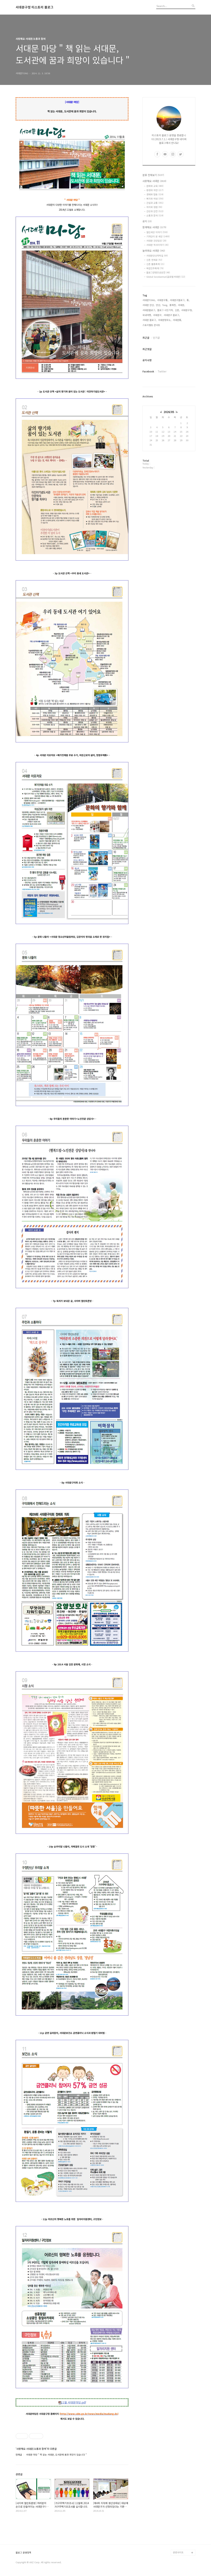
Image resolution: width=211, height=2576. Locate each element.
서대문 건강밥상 (156, 240)
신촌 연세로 (154, 259)
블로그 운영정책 (23, 2552)
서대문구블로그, (177, 300)
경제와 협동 (154, 194)
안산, (158, 305)
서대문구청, (187, 310)
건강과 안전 (154, 211)
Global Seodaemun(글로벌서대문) (165, 276)
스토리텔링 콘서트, (151, 325)
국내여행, (147, 315)
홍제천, (172, 305)
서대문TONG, (149, 300)
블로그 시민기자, (165, 310)
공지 (147, 221)
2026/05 (169, 412)
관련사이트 (178, 2552)
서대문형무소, (164, 320)
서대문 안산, (148, 305)
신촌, (177, 310)
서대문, (181, 305)
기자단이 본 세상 (158, 236)
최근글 (145, 337)
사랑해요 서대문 (154, 181)
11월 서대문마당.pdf (72, 2402)
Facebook (148, 371)
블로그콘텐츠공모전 (158, 272)
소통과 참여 (154, 215)
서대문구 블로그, (172, 315)
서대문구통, (162, 300)
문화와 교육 (154, 186)
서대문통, (177, 320)
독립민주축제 (155, 268)
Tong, (165, 305)
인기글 (156, 337)
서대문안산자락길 (157, 255)
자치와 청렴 (154, 207)
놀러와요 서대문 (153, 250)
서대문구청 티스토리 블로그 (34, 7)
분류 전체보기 (153, 175)
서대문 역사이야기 (157, 245)
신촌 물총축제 (155, 264)
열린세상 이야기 (157, 232)
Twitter (162, 371)
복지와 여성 (154, 198)
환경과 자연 (154, 190)
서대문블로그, (149, 310)
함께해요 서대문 (154, 227)
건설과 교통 (154, 202)
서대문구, (157, 315)
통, (188, 300)
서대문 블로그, (149, 320)
